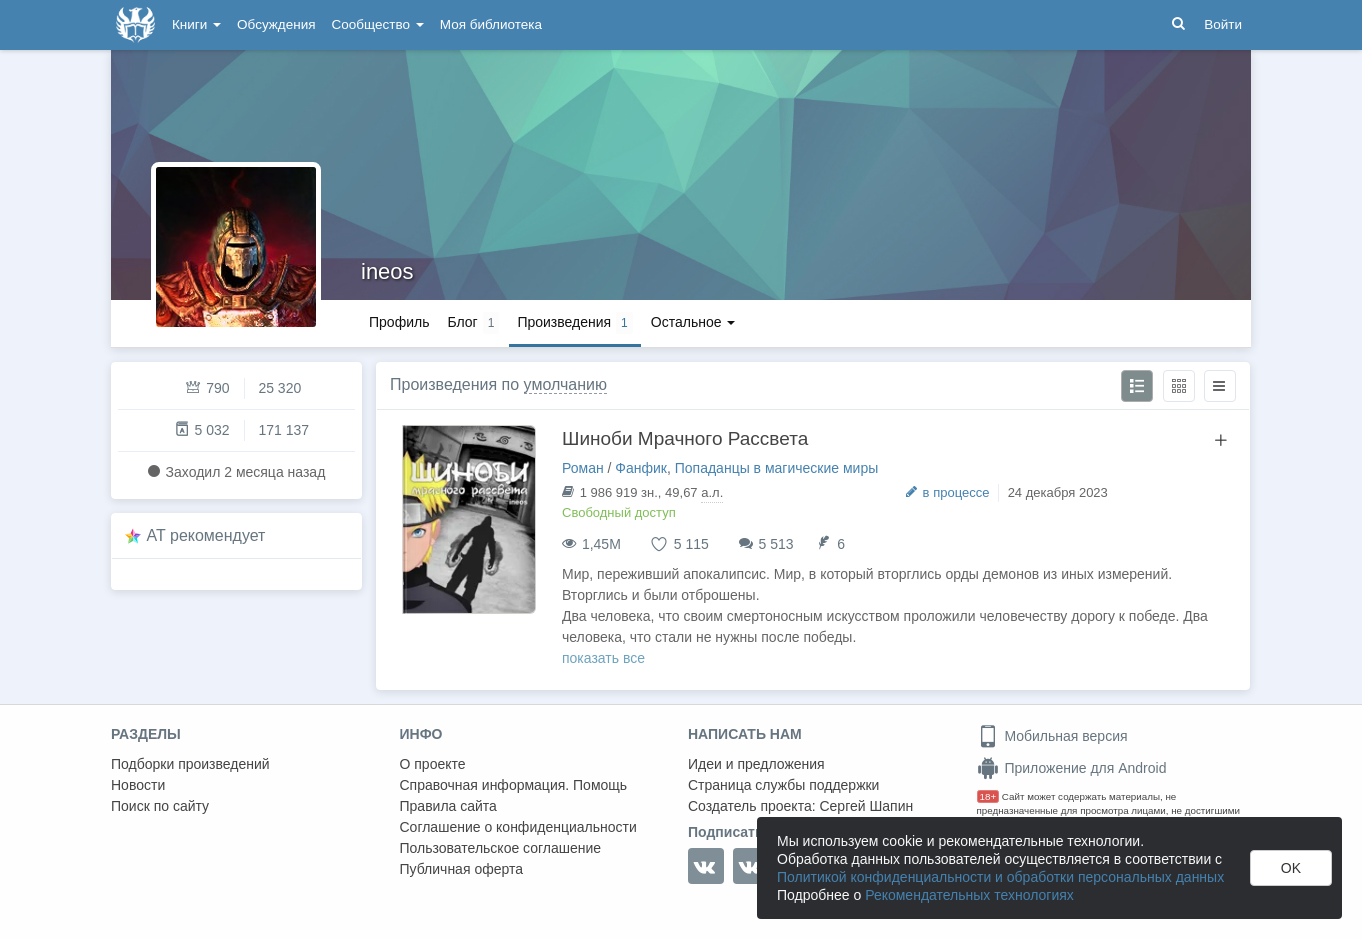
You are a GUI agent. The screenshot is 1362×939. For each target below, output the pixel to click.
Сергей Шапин (866, 806)
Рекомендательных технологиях (969, 895)
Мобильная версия (1052, 736)
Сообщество (378, 24)
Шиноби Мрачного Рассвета (685, 438)
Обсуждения (276, 24)
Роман (583, 468)
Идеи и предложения (756, 764)
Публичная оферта (462, 869)
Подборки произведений (190, 764)
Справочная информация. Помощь (514, 785)
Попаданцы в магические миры (777, 468)
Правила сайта (448, 806)
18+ (988, 796)
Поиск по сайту (160, 806)
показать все (603, 658)
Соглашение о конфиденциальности (518, 827)
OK (1291, 868)
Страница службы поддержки (783, 785)
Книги (196, 24)
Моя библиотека (491, 24)
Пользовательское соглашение (501, 848)
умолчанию (565, 384)
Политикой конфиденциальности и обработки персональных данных (1000, 877)
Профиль (399, 322)
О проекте (433, 764)
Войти (1223, 24)
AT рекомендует (206, 535)
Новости (138, 785)
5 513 (776, 544)
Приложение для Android (1072, 768)
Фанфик (641, 468)
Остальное (693, 322)
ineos (387, 271)
